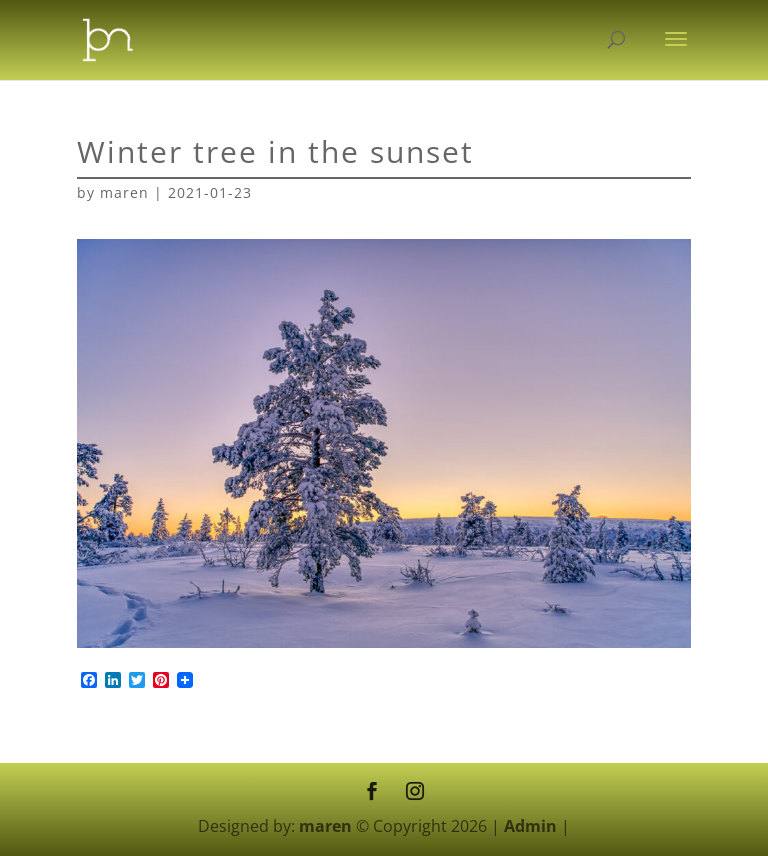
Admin (530, 826)
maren (124, 192)
